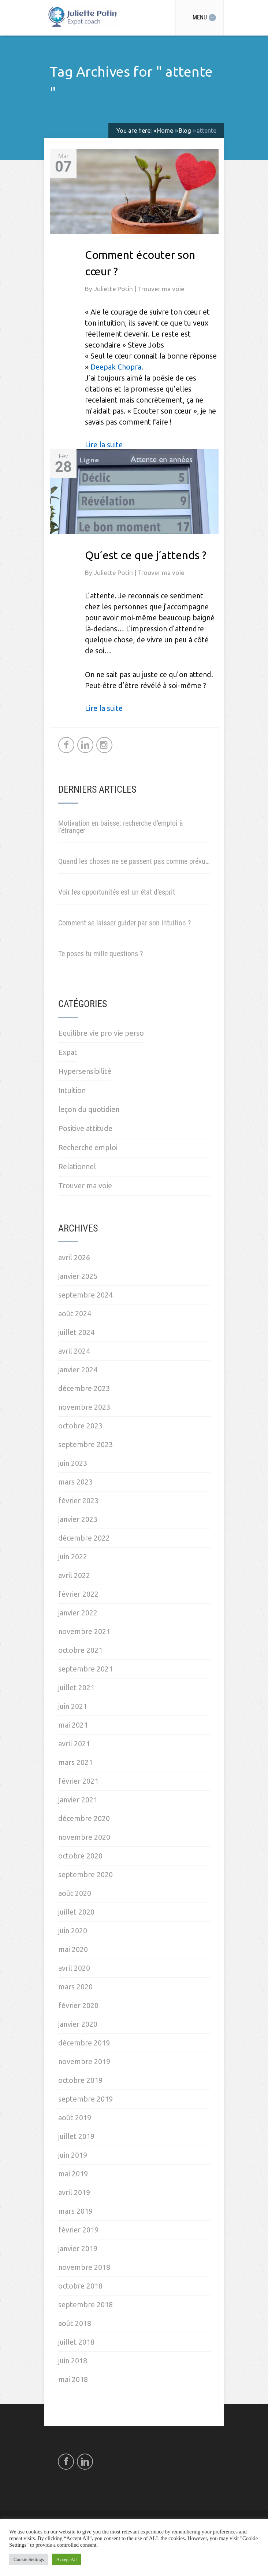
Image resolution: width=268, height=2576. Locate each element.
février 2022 (78, 1594)
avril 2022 (74, 1575)
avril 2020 (74, 1968)
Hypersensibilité (84, 1071)
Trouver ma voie (161, 288)
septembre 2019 (85, 2099)
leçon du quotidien (88, 1109)
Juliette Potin (114, 288)
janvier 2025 (77, 1276)
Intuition (72, 1090)
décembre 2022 (84, 1538)
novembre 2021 (84, 1631)
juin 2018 (72, 2360)
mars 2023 (75, 1482)
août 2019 (74, 2117)
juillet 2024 (76, 1332)
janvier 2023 (77, 1519)
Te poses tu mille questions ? (100, 953)
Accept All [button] (66, 2559)
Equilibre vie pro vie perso (101, 1033)
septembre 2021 (85, 1669)
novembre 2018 (84, 2267)
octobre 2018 (80, 2286)
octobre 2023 (80, 1425)
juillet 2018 (76, 2342)
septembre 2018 (85, 2304)
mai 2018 (73, 2379)
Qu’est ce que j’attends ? (145, 555)
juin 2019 (72, 2155)
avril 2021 (74, 1743)
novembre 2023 (84, 1407)
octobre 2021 (80, 1650)
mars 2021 (75, 1762)
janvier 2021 (77, 1799)
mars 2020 (75, 1986)
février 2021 (78, 1781)
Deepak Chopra (115, 367)
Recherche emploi (88, 1147)
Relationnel (77, 1166)
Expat (67, 1052)
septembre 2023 (85, 1444)
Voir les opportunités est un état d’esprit (116, 892)
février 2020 (78, 2005)
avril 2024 (74, 1351)
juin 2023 (72, 1463)
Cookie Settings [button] (29, 2559)
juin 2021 (72, 1706)
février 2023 (78, 1500)
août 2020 (74, 1893)
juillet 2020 (76, 1912)
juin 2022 (72, 1556)
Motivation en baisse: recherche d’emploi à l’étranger (120, 827)
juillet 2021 (76, 1687)
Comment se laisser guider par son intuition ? (124, 922)
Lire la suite (104, 444)
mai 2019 (73, 2173)
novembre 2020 (84, 1837)
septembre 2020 (85, 1874)
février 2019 (78, 2229)
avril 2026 (74, 1257)
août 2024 (74, 1313)
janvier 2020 (77, 2024)
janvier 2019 (77, 2248)
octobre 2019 (80, 2080)
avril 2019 (74, 2192)
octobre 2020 (80, 1856)
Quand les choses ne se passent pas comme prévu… (134, 861)
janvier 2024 (77, 1369)
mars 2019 (75, 2211)
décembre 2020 (84, 1818)
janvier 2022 (77, 1612)
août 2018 (74, 2323)
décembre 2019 (84, 2043)
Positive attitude (85, 1128)
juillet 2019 (76, 2136)
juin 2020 (72, 1930)
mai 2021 (73, 1725)
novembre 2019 (84, 2061)
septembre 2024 (85, 1295)
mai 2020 (73, 1949)
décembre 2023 (84, 1388)
